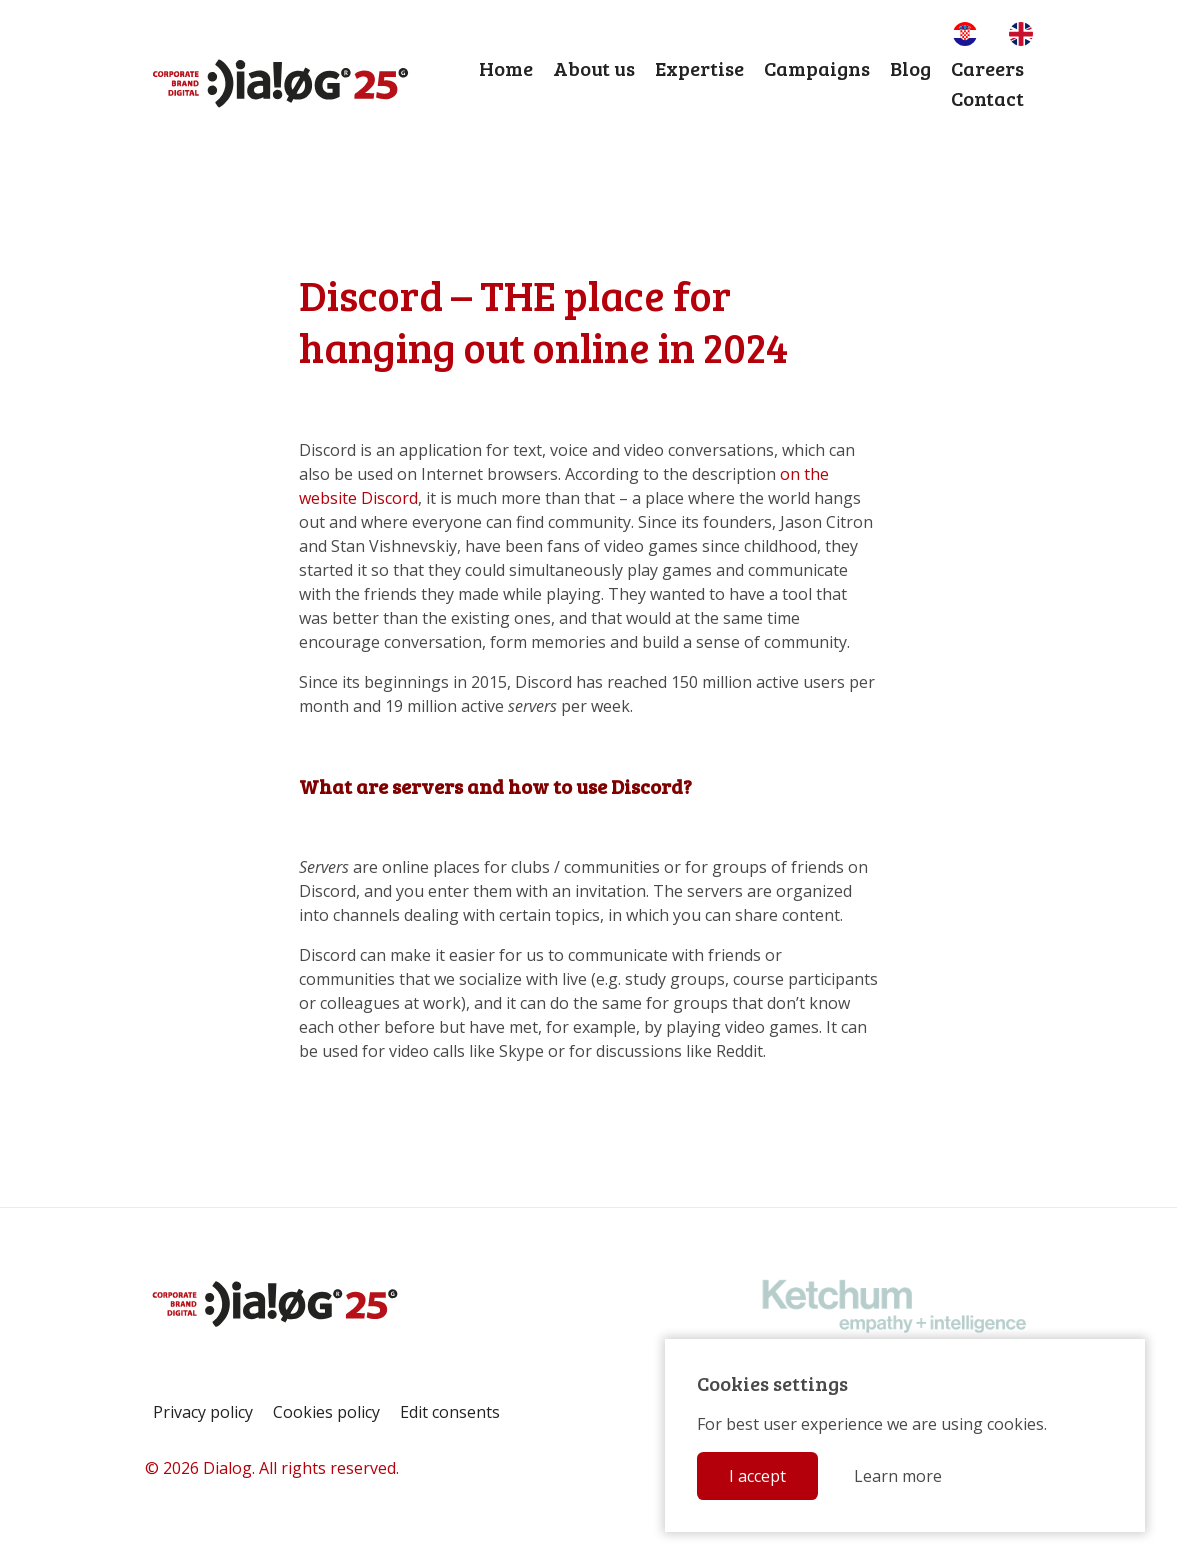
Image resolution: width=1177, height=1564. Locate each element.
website (328, 498)
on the (804, 474)
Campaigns (817, 68)
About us (594, 68)
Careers (987, 68)
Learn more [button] (898, 1476)
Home (506, 68)
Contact (987, 98)
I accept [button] (757, 1476)
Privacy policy (203, 1412)
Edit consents (450, 1412)
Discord (389, 498)
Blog (910, 68)
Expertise (699, 68)
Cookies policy (326, 1412)
